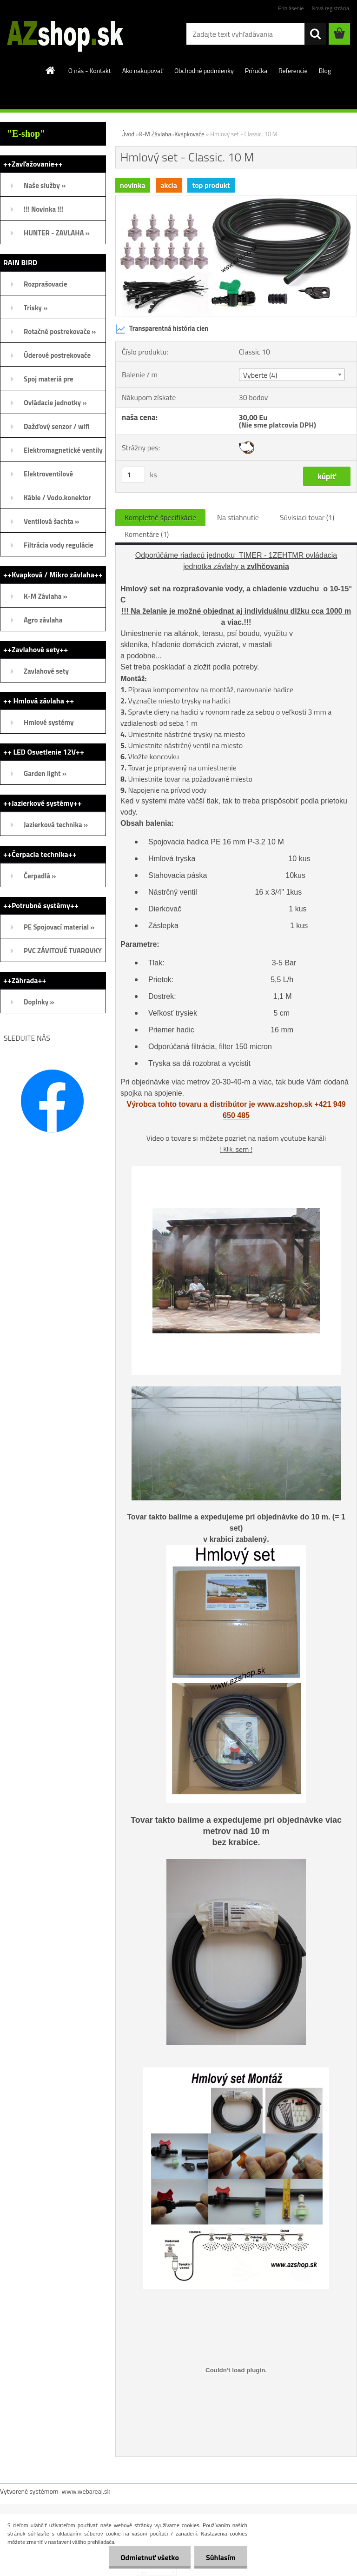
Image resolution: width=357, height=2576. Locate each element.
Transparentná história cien (161, 329)
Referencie (293, 70)
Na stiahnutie (238, 517)
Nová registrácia (330, 8)
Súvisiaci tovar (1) (307, 517)
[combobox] (292, 374)
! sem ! (236, 1149)
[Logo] (64, 34)
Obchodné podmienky (204, 70)
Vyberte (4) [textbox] (260, 375)
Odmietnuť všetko (149, 2557)
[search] (315, 34)
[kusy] (133, 475)
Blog (325, 70)
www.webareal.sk (86, 2491)
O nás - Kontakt (89, 70)
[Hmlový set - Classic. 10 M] (236, 199)
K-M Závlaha (155, 134)
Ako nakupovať (142, 70)
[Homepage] (50, 70)
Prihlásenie (291, 8)
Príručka (256, 70)
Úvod (127, 134)
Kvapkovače (189, 134)
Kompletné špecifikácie (160, 517)
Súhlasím (221, 2557)
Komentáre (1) (147, 534)
